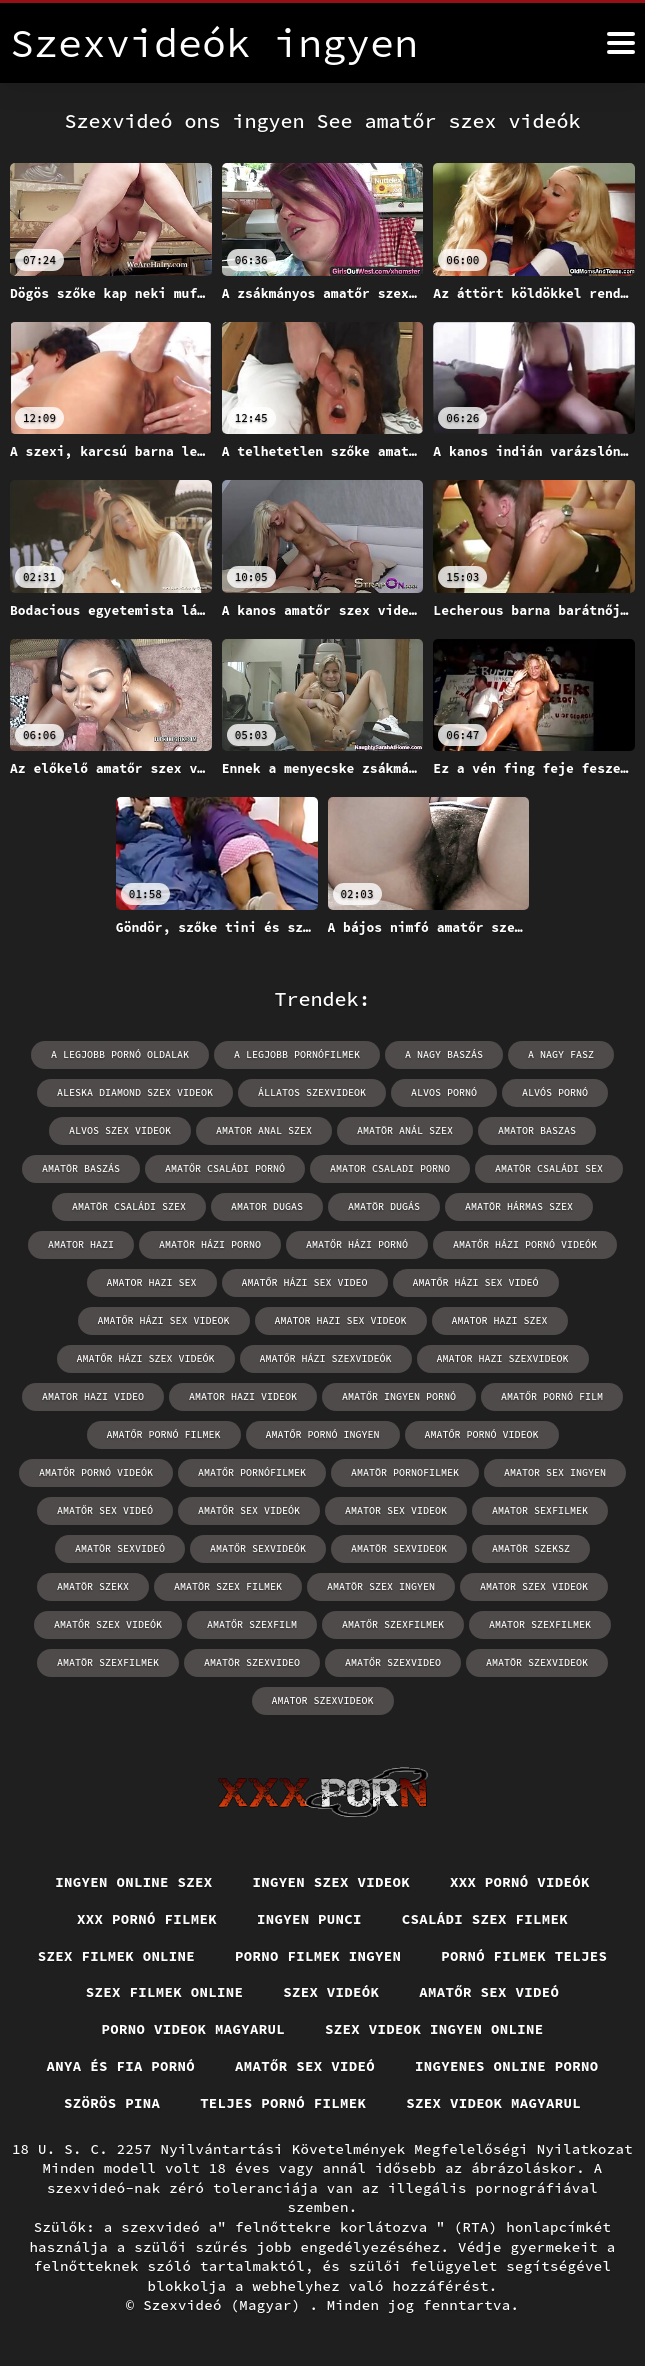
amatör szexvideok (537, 1662)
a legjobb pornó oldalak (120, 1054)
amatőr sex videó (105, 1510)
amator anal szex (264, 1130)
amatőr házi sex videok (164, 1320)
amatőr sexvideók (258, 1548)
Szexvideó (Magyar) (226, 2305)
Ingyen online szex (134, 1882)
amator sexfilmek (540, 1510)
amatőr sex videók (249, 1510)
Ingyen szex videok (332, 1882)
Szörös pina (112, 2103)
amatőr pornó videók (96, 1472)
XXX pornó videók (520, 1882)
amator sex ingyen (555, 1472)
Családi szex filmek (485, 1919)
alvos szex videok (120, 1130)
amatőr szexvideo (393, 1662)
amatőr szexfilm (252, 1624)
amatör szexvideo (252, 1662)
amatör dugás (384, 1206)
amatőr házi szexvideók (326, 1358)
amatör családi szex (129, 1206)
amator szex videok (534, 1586)
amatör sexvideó (120, 1548)
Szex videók (331, 1992)
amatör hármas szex (519, 1206)
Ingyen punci (309, 1919)
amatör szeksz (531, 1548)
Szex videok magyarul (493, 2103)
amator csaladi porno (390, 1168)
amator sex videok (396, 1510)
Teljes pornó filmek (283, 2103)
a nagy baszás (444, 1054)
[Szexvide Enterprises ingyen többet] (621, 43)
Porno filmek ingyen (318, 1956)
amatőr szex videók (108, 1624)
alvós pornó (555, 1092)
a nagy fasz (561, 1054)
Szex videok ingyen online (434, 2029)
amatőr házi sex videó (476, 1282)
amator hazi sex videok (341, 1320)
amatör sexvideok (399, 1548)
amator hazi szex (500, 1320)
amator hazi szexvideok (503, 1358)
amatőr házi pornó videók (525, 1244)
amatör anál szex (405, 1130)
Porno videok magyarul (193, 2029)
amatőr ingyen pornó (399, 1396)
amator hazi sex (152, 1282)
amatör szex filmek (228, 1586)
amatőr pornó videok (482, 1434)
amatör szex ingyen (381, 1586)
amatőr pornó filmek (164, 1434)
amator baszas (537, 1130)
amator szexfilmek (540, 1624)
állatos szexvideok (312, 1092)
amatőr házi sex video (305, 1282)
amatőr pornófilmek (252, 1472)
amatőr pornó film (552, 1396)
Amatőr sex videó (489, 1992)
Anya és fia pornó (120, 2066)
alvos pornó (444, 1092)
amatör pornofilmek (405, 1472)
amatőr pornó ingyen (323, 1434)
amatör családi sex (549, 1168)
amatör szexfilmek (108, 1662)
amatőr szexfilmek (393, 1624)
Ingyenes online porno (507, 2066)
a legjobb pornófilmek (297, 1054)
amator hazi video (93, 1396)
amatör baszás (81, 1168)
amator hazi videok (243, 1396)
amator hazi (81, 1244)
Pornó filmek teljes (524, 1956)
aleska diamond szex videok (135, 1092)
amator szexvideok (323, 1700)
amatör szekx (93, 1586)
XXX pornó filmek (147, 1919)
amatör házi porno (210, 1244)
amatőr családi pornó (225, 1168)
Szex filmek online (117, 1956)
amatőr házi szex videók (146, 1358)
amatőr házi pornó (357, 1244)
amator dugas (267, 1206)
